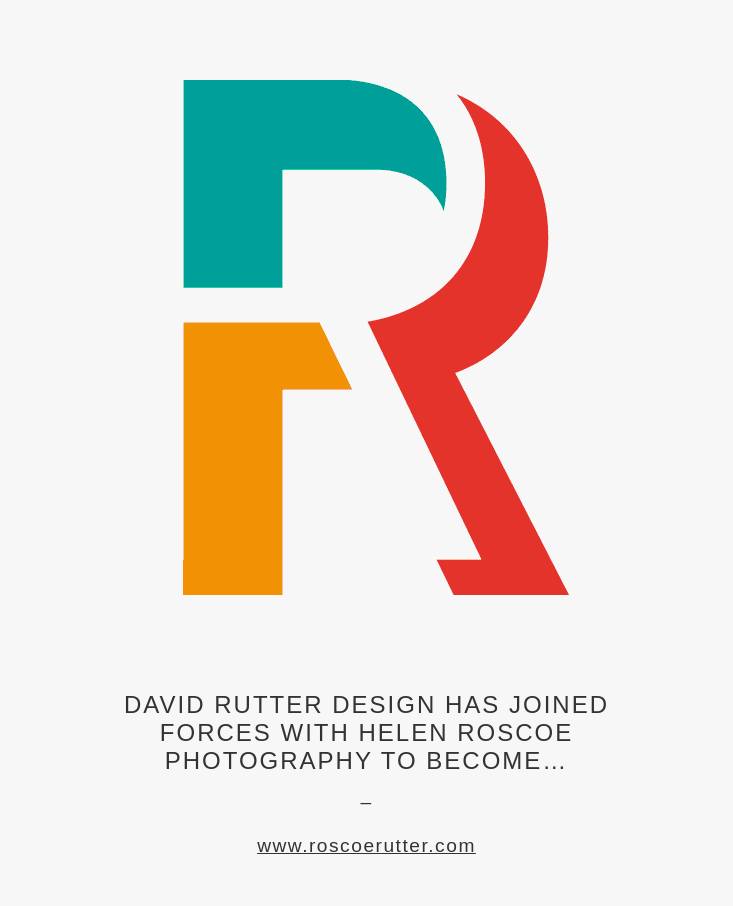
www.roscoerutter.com (366, 845)
